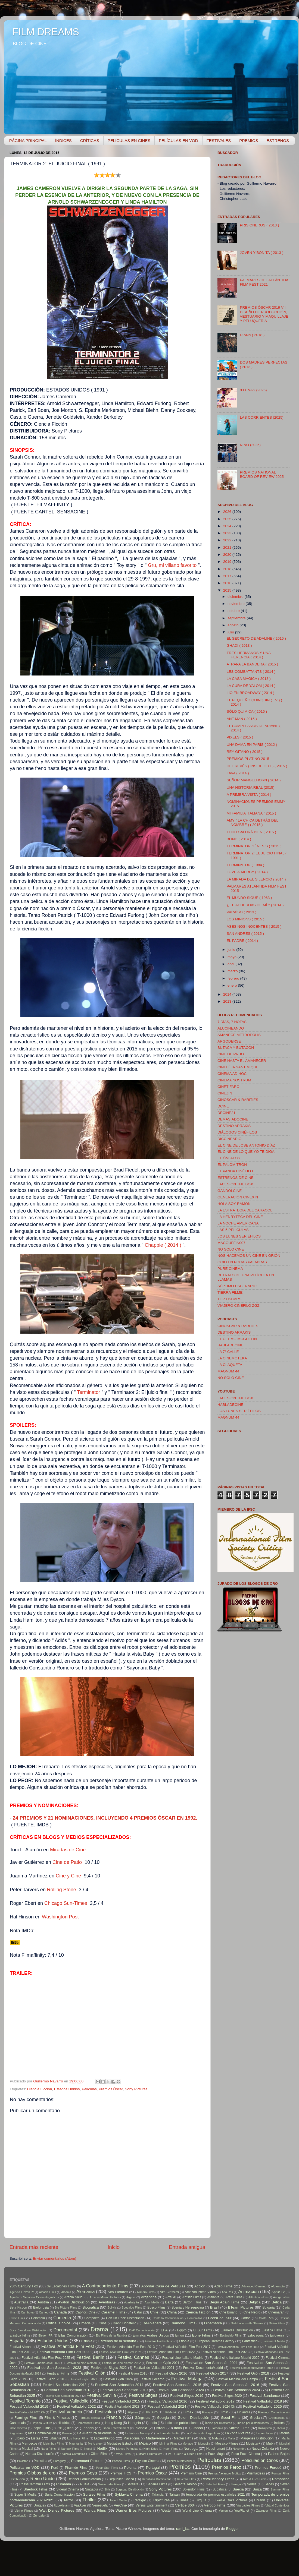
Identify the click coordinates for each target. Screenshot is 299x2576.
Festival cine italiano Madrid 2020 (235, 2358)
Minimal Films (168, 2443)
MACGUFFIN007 (231, 1243)
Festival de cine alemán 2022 (121, 2363)
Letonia (284, 2433)
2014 (227, 994)
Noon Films (170, 2448)
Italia (178, 2428)
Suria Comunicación (60, 2494)
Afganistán (278, 2286)
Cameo (44, 2312)
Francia (113, 2417)
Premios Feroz (226, 2467)
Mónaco (188, 2443)
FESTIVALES (219, 140)
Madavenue (155, 2438)
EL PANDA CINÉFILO (235, 1171)
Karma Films (239, 2428)
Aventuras (107, 2302)
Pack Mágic (216, 2454)
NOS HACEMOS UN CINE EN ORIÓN (248, 1256)
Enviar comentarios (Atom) (54, 2258)
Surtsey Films (94, 2494)
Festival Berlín (90, 2357)
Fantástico (249, 2341)
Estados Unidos (67, 2089)
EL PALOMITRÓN (232, 1165)
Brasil (214, 2307)
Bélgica (254, 2302)
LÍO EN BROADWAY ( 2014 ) (250, 693)
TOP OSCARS (229, 1299)
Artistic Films (191, 2297)
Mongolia (204, 2443)
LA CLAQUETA (229, 1365)
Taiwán (174, 2494)
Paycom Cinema (147, 2461)
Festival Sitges (143, 2395)
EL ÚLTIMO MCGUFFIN (237, 1339)
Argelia (131, 2297)
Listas (36, 2438)
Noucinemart (215, 2449)
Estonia (86, 2341)
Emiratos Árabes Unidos (151, 2335)
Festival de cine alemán (81, 2363)
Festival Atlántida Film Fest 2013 (131, 2347)
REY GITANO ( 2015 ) (245, 752)
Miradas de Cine (68, 1849)
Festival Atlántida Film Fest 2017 (186, 2347)
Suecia (238, 2489)
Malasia (217, 2438)
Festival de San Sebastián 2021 (211, 2363)
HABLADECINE (230, 1345)
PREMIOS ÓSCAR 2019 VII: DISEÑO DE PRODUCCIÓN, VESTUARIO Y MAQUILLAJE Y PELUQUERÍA (264, 314)
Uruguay (40, 2505)
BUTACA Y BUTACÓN (235, 1048)
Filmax (188, 2412)
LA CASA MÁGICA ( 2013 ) (249, 679)
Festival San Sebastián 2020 (180, 2390)
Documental (65, 2329)
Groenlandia (277, 2417)
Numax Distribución (40, 2454)
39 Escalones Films (61, 2286)
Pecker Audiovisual (179, 2461)
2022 (227, 540)
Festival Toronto (25, 2400)
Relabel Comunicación (84, 2479)
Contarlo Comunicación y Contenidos (177, 2318)
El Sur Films (202, 2330)
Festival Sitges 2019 (186, 2396)
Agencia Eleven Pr (22, 2292)
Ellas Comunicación (73, 2335)
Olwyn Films (122, 2453)
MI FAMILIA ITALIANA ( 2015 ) (251, 813)
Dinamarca (213, 2323)
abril (231, 964)
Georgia (163, 2418)
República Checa (121, 2479)
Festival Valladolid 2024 (166, 2406)
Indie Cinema (18, 2428)
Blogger (232, 2529)
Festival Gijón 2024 (118, 2379)
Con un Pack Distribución (125, 2318)
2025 (227, 519)
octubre (234, 611)
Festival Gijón (92, 2372)
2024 (227, 526)
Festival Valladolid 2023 (122, 2406)
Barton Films (192, 2302)
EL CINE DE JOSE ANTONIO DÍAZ (246, 1145)
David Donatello (124, 2323)
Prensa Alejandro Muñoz (224, 2473)
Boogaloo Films (132, 2307)
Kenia (281, 2428)
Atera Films (234, 2297)
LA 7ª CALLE (228, 1352)
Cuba (103, 2323)
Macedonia (131, 2438)
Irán (70, 2428)
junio (232, 950)
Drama (99, 2329)
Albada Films (47, 2292)
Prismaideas (256, 2473)
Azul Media (152, 2302)
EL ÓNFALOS (228, 1158)
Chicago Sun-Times (65, 1903)
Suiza (257, 2489)
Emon (179, 2335)
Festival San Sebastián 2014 (119, 2385)
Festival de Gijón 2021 (162, 2363)
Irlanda (88, 2428)
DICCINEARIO (229, 1139)
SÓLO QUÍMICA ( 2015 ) (247, 711)
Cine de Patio (67, 1862)
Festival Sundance (265, 2396)
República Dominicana (157, 2479)
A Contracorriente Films (105, 2285)
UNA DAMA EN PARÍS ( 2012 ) (252, 745)
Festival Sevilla (101, 2395)
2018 (227, 569)
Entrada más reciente (34, 2247)
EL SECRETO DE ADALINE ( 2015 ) (256, 638)
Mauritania (76, 2443)
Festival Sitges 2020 (227, 2396)
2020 (227, 555)
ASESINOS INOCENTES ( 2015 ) (254, 926)
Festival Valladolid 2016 (168, 2401)
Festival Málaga (187, 2378)
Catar (138, 2312)
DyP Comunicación (141, 2330)
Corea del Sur (220, 2318)
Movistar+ (253, 2443)
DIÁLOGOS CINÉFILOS (237, 1132)
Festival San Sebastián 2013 (64, 2385)
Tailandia (158, 2494)
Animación (248, 2291)
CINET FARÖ (228, 1087)
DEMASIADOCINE (232, 1119)
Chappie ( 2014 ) (163, 1245)
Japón (198, 2428)
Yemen (223, 2510)
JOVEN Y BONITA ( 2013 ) (261, 253)
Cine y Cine (68, 1876)
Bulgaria (269, 2307)
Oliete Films (99, 2454)
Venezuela (100, 2505)
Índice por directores (218, 2423)
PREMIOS (248, 140)
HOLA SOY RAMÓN (234, 1204)
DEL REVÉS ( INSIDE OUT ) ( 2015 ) (257, 766)
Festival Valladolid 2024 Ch (215, 2406)
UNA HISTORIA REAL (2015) (251, 787)
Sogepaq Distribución (130, 2489)
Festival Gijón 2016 (171, 2373)
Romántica (280, 2479)
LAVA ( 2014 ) (238, 773)
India (153, 2423)
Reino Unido (42, 2478)
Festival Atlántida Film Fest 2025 (46, 2358)
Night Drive (151, 2448)
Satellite (132, 2484)
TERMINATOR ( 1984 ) (245, 865)
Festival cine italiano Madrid (183, 2358)
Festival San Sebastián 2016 (235, 2385)
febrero (234, 978)
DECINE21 (226, 1113)
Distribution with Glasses (247, 2323)
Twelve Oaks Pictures (231, 2500)
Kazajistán (265, 2428)
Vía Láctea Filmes (248, 2505)
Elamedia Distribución (236, 2330)
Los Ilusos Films (78, 2438)
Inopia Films (42, 2428)
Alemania (85, 2291)
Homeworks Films (88, 2423)
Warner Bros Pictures (133, 2510)
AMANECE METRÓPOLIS (239, 1035)
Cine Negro (252, 2312)
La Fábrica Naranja (137, 2433)
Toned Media (118, 2500)
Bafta (169, 2302)
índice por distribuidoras (253, 2423)
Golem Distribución (193, 2418)
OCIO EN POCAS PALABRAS (242, 1262)
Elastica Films (271, 2330)
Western (167, 2510)
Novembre (239, 2448)
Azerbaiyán (131, 2302)
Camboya (27, 2312)
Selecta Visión (185, 2484)
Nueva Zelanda (263, 2449)
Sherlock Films (35, 2489)
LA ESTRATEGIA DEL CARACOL (244, 1210)
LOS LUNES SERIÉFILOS (239, 1236)
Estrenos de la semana (117, 2341)
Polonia (130, 2467)
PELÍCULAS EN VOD (178, 140)
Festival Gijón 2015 (133, 2373)
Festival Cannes (133, 2357)
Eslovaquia (255, 2335)
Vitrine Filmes (23, 2510)
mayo (233, 957)
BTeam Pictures (241, 2307)
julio (231, 632)
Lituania (55, 2438)
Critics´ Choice (58, 2323)
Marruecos (29, 2443)
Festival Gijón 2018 (253, 2373)
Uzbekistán (61, 2505)
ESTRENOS (277, 140)
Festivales (105, 2411)
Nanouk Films (70, 2448)
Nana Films (48, 2448)
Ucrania (260, 2500)
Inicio (114, 2247)
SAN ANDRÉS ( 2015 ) (245, 934)
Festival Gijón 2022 (84, 2379)
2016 (227, 583)
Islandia (141, 2428)
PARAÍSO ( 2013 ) (241, 912)
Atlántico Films (258, 2297)
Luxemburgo (104, 2438)
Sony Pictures (136, 2089)
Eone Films (201, 2335)
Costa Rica (266, 2318)
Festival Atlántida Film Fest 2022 (171, 2352)
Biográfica (90, 2307)
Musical (27, 2449)
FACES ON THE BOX (235, 1184)
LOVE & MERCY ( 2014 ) (247, 872)
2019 (227, 562)
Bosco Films (156, 2307)
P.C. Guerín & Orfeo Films (185, 2453)
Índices (279, 2423)
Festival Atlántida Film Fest (67, 2346)
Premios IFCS (120, 2473)
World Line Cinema (196, 2510)
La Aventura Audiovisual (96, 2433)
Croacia (85, 2323)
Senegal (236, 2484)
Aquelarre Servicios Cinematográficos (34, 2297)
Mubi (269, 2443)
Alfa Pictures (117, 2292)
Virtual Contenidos (277, 2505)
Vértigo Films (214, 2505)
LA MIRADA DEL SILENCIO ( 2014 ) (256, 879)
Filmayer (207, 2412)
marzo (233, 971)
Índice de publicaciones (182, 2423)
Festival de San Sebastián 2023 (54, 2368)
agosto (233, 625)
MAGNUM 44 (228, 1371)
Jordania (217, 2428)
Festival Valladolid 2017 (215, 2401)
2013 (227, 1001)
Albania (66, 2292)
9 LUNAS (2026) (253, 390)
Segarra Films (157, 2484)
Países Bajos (278, 2454)
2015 (227, 590)
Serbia (252, 2484)
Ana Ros (227, 2292)
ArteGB (171, 2297)
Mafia (202, 2438)
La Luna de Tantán (168, 2433)
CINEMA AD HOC (232, 1074)
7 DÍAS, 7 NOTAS (232, 1022)
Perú (54, 2468)
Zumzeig (39, 2515)
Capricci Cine (85, 2312)
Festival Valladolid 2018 (262, 2401)
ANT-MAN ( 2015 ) (242, 719)
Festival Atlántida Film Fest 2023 (224, 2352)
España (17, 2340)
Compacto (92, 2318)
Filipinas (132, 2412)
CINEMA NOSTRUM (234, 1080)
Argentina (149, 2297)
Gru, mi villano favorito (172, 565)
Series (269, 2484)
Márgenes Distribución (257, 2438)
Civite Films (17, 2318)
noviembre (237, 604)
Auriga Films (281, 2297)
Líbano (20, 2438)
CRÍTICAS (89, 140)
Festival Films (58, 2373)
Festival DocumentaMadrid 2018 (251, 2367)
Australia (21, 2302)
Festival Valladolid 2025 (262, 2406)
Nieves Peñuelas (127, 2448)
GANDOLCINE (229, 1191)
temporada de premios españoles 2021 (215, 2494)
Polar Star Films (107, 2467)
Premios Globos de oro (32, 2472)
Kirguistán (16, 2433)
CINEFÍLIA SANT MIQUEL (239, 1067)
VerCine (120, 2505)
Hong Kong (113, 2423)
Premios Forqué (268, 2467)
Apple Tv (278, 2292)
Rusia (84, 2484)
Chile (154, 2312)
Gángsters (142, 2418)
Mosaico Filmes (226, 2443)
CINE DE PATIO (230, 1054)
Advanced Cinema (253, 2286)
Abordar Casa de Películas (163, 2286)
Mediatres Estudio (120, 2443)
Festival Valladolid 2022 (76, 2406)
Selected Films (215, 2484)
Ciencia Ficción (39, 2089)
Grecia (255, 2418)
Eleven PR (45, 2335)
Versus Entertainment (151, 2505)
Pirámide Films (76, 2468)
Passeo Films (121, 2461)
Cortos (246, 2318)
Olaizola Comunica (72, 2453)
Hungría (134, 2423)
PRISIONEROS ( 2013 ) (259, 225)
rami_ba (182, 2529)
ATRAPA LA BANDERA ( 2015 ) (252, 664)
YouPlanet (241, 2510)
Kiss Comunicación (42, 2433)
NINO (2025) (250, 445)
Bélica (277, 2302)
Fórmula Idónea (89, 2417)
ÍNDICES (63, 140)
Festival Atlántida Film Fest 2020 (64, 2352)
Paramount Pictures (87, 2461)
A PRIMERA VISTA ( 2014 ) (249, 795)
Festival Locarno (152, 2379)
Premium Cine (191, 2473)
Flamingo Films (25, 2418)
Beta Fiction (18, 2307)
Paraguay (59, 2461)
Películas (89, 2089)
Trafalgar (139, 2500)
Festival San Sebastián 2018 (67, 2390)
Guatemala (18, 2423)
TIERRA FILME (229, 1292)
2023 (227, 533)
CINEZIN (224, 1093)
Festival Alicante (21, 2347)
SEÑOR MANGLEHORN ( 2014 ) (254, 780)
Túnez (183, 2500)
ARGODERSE (229, 1041)
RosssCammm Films (34, 2484)
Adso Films (223, 2286)
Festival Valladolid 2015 (120, 2401)
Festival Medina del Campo (237, 2379)
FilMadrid (171, 2412)
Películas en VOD (24, 2467)
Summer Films (279, 2489)
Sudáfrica (219, 2489)
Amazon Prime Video (200, 2292)
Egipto (181, 2330)
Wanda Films (95, 2510)
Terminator (88, 1392)
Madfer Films (183, 2438)
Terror (68, 2500)
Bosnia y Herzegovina (188, 2307)
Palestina (40, 2461)
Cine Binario (228, 2312)
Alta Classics (169, 2292)
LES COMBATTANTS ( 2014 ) (251, 672)
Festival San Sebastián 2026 (62, 2395)
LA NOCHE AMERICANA (238, 1223)
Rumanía (63, 2484)
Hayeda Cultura (42, 2423)
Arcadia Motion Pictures (105, 2297)
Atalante (213, 2297)
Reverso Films (186, 2479)
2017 (227, 576)
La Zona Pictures (237, 2433)
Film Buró (151, 2412)
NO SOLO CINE (230, 1249)
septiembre (237, 618)
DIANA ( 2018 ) (252, 335)
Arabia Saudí (74, 2297)
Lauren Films (264, 2433)
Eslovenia (277, 2335)
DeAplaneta (152, 2323)
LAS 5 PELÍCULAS (233, 1230)
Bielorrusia (41, 2307)
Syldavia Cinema (129, 2494)
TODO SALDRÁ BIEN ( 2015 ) (251, 832)
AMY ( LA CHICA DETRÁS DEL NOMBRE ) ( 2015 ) (252, 822)
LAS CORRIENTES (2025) (262, 417)
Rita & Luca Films (254, 2479)
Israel (160, 2428)
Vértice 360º (185, 2505)
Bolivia (112, 2307)
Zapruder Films (266, 2510)
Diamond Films (183, 2323)
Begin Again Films (224, 2302)
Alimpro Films (146, 2292)
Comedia (62, 2317)
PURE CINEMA (230, 1269)
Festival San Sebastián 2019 (124, 2390)
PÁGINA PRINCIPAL (28, 140)
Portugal (153, 2467)
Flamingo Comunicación (273, 2412)
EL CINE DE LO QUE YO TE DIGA (246, 1152)
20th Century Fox (24, 2286)
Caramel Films (113, 2312)
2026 (227, 512)
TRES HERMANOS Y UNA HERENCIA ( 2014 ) (249, 655)
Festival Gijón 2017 (212, 2373)
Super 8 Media (25, 2494)
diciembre (236, 597)
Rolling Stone (61, 1889)
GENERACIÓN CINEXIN (237, 1197)
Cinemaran (276, 2312)
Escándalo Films (231, 2335)
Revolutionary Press (217, 2479)
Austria (43, 2302)
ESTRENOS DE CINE (235, 1178)
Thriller (89, 2499)
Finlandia (243, 2412)
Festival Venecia (66, 2411)
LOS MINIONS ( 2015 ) (245, 919)
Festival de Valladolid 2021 (153, 2368)
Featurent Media (274, 2341)
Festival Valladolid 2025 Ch (27, 2412)
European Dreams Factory (214, 2341)
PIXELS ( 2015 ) (240, 737)
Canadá (60, 2312)
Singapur (91, 2489)
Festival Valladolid (70, 2400)
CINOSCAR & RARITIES (237, 1100)
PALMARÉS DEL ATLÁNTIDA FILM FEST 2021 (264, 282)
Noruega (190, 2448)
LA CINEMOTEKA (232, 1358)
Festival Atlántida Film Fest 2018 (237, 2346)
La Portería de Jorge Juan (203, 2433)
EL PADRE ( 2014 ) (242, 941)
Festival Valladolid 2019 (29, 2406)
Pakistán (22, 2461)
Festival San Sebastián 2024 (236, 2390)
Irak (59, 2428)
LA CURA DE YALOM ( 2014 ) (251, 686)
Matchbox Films (53, 2443)
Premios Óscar (111, 2089)
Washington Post (60, 1917)
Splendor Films (194, 2489)
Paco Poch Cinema (245, 2454)
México (145, 2443)
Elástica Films (20, 2335)
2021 (227, 547)
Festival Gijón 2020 (49, 2379)
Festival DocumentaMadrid (203, 2368)
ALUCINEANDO (230, 1028)
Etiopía (184, 2341)
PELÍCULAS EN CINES (129, 140)
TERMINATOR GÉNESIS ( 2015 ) (254, 846)
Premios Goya (83, 2472)
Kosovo (67, 2433)
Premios (180, 2466)
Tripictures (161, 2500)
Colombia (38, 2318)
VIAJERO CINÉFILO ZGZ (238, 1305)
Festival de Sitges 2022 (109, 2368)
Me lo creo (95, 2443)
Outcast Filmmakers (149, 2453)
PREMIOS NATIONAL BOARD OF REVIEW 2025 (262, 474)
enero (233, 985)
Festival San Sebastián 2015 (177, 2385)
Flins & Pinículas (57, 2418)
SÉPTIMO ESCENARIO (237, 1286)
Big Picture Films (66, 2307)
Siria (107, 2489)
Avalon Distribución (73, 2302)
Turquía (200, 2500)
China (172, 2312)
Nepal (88, 2448)
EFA (164, 2330)
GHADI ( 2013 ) (239, 645)
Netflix (102, 2448)
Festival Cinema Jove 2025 (42, 2363)
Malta (231, 2438)
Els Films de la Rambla (111, 2335)
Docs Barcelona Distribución (28, 2330)
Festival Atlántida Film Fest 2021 (120, 2352)
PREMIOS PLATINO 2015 (248, 759)
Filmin (223, 2412)
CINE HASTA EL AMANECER (241, 1061)
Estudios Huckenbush (159, 2341)
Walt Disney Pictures (56, 2510)
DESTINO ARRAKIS (234, 1126)
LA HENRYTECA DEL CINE (240, 1217)
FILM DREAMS (45, 31)
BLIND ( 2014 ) (239, 839)
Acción (199, 2286)
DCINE (223, 1106)
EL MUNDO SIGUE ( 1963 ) (249, 898)
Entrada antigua (187, 2247)
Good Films (230, 2418)
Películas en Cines (259, 2460)
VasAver (80, 2505)
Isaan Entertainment (116, 2428)
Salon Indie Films (109, 2484)
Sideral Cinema (67, 2489)
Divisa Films (277, 2323)
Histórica (64, 2423)
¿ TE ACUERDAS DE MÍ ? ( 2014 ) (255, 905)
